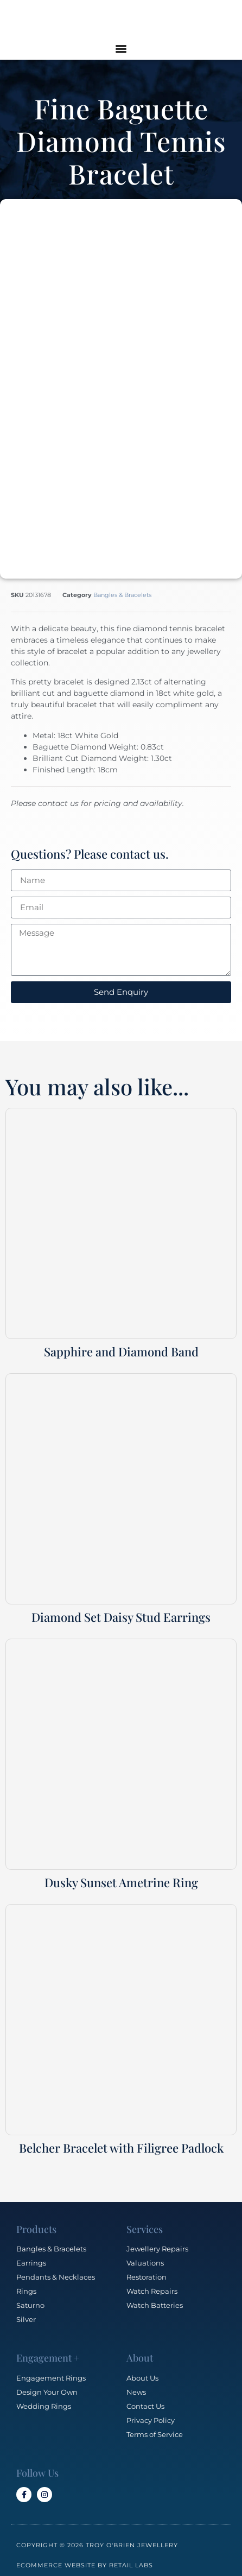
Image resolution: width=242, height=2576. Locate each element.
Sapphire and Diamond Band (121, 1345)
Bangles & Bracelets (122, 588)
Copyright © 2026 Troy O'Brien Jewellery (97, 2538)
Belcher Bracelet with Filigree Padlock (121, 2141)
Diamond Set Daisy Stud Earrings (121, 1610)
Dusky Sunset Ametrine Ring (121, 1876)
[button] (121, 48)
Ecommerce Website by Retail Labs (84, 2558)
